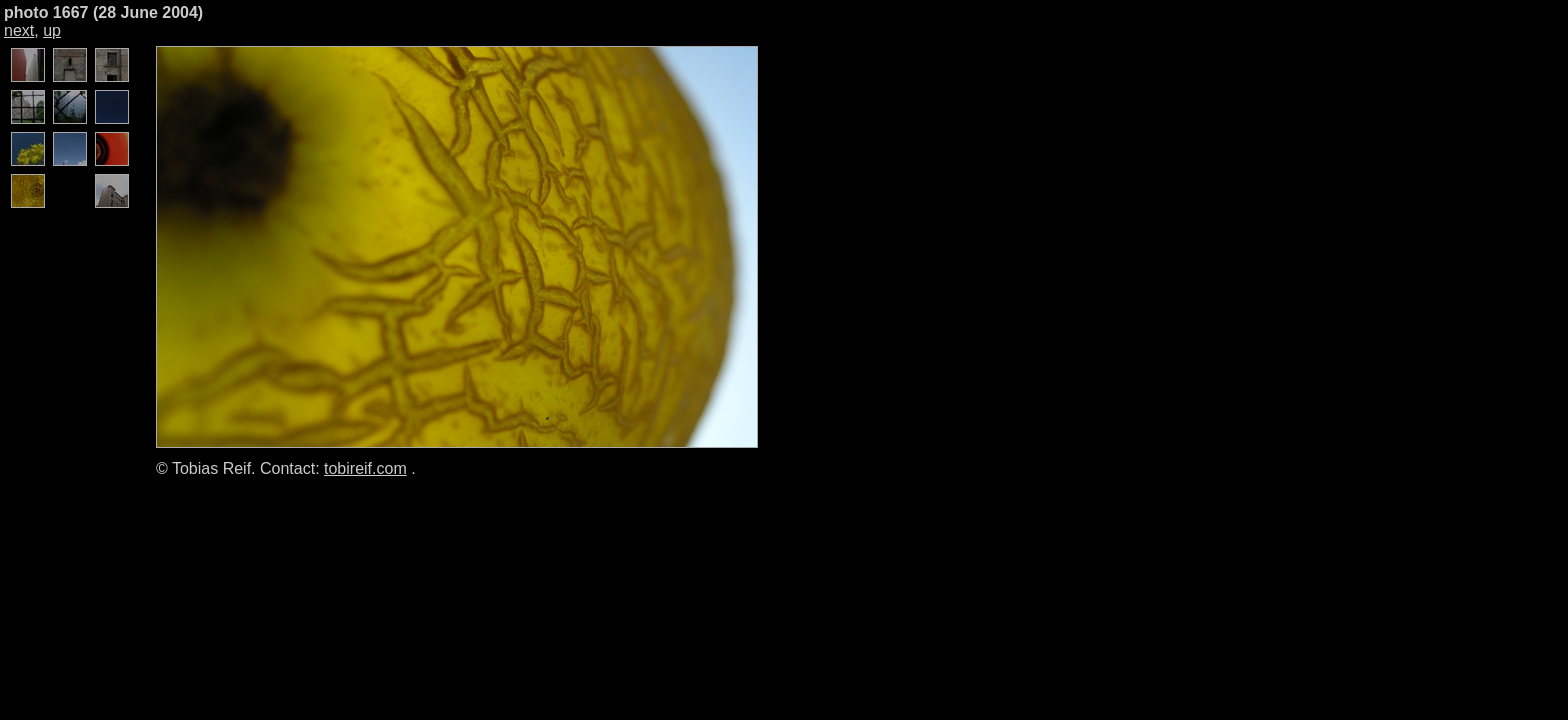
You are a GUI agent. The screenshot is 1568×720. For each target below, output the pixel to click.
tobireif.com (365, 468)
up (52, 30)
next (19, 30)
